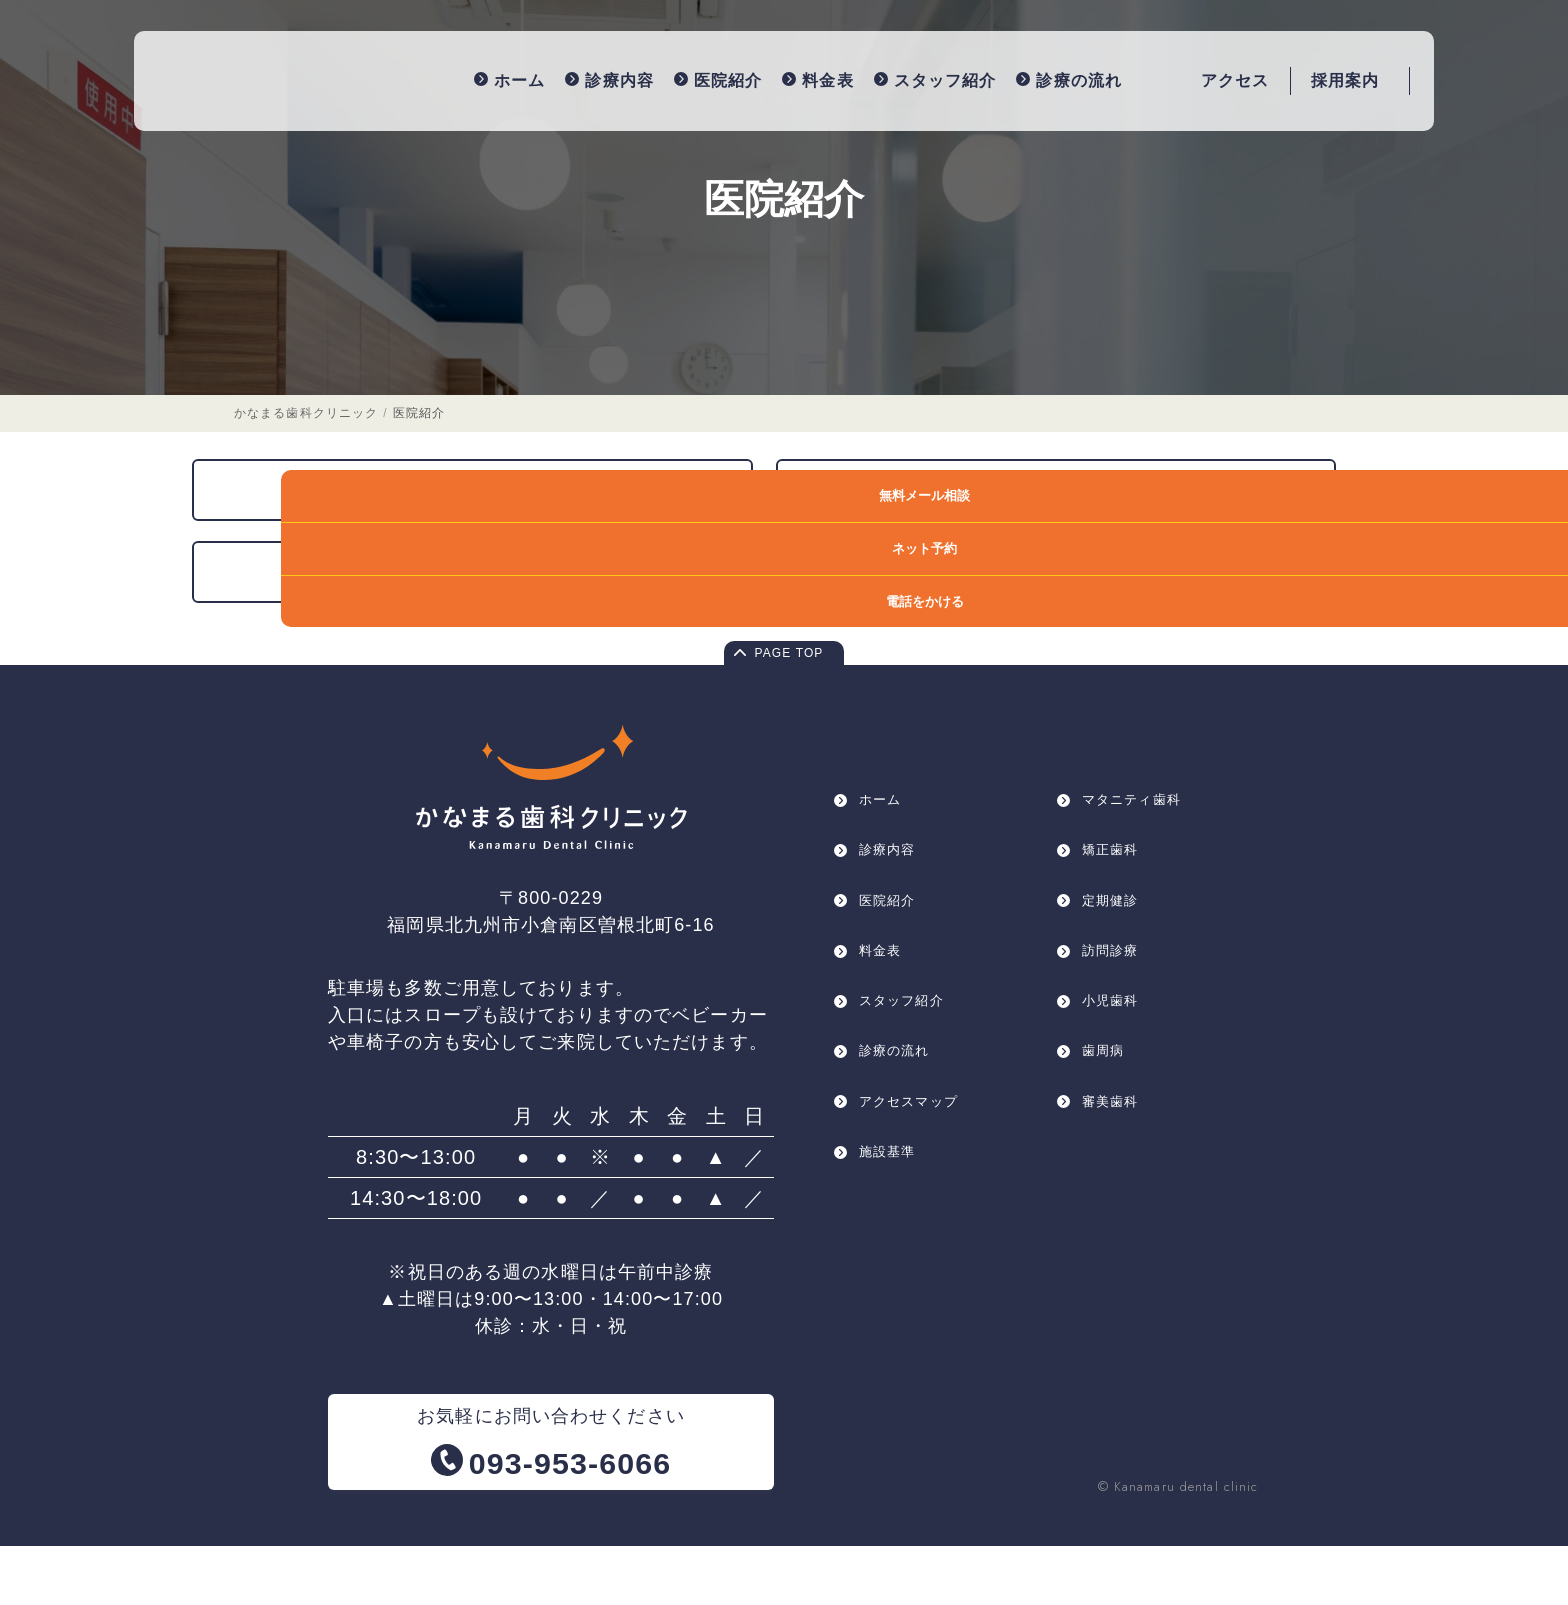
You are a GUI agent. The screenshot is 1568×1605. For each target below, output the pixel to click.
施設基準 (893, 1253)
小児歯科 (1116, 1085)
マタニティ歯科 (1142, 861)
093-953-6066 (570, 1519)
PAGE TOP (789, 714)
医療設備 (494, 539)
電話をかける (1495, 601)
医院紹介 (681, 76)
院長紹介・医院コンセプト (494, 623)
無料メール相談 (1495, 495)
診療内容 (573, 76)
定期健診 (1116, 973)
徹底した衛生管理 (1037, 539)
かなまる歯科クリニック (306, 458)
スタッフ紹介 (898, 76)
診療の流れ (1033, 76)
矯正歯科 (1116, 917)
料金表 (781, 76)
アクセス (1235, 76)
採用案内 (1345, 76)
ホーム (472, 76)
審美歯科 (1116, 1197)
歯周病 (1107, 1141)
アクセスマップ (919, 1197)
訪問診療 (1116, 1029)
